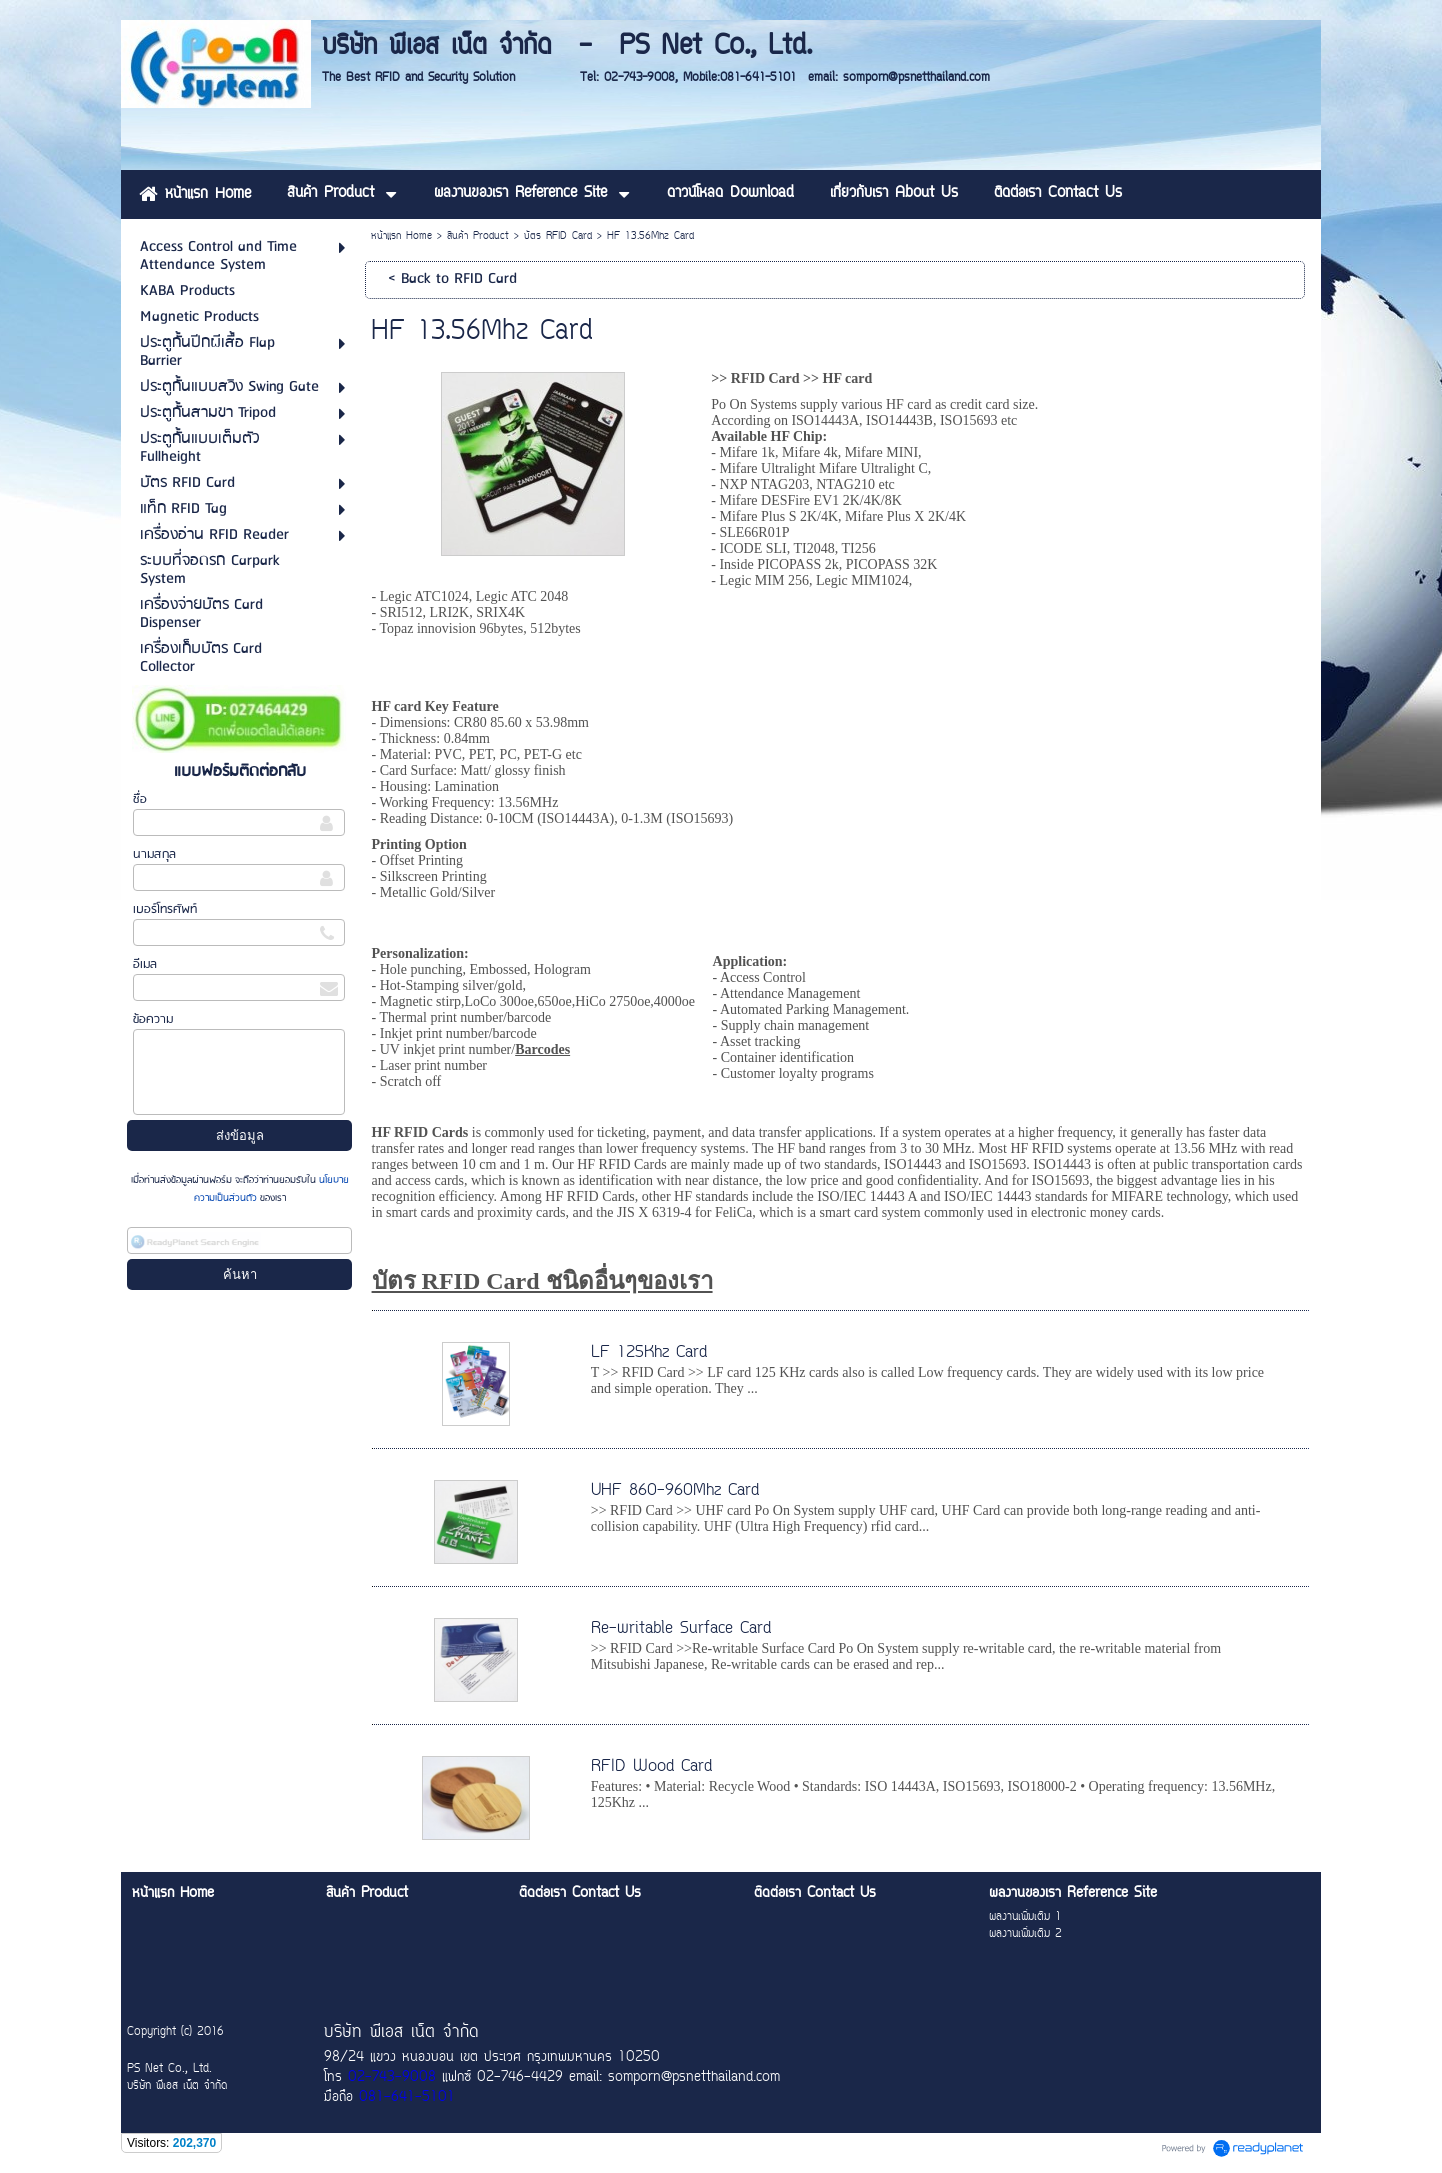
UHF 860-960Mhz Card (675, 1491)
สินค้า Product (478, 236)
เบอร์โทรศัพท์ (165, 909)
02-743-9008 (392, 2078)
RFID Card (765, 378)
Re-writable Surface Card (681, 1629)
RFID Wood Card (651, 1767)
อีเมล (145, 964)
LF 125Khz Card (649, 1353)
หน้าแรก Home (401, 236)
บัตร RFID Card (558, 236)
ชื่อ (140, 799)
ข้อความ (153, 1019)
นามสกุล (154, 854)
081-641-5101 (407, 2098)
